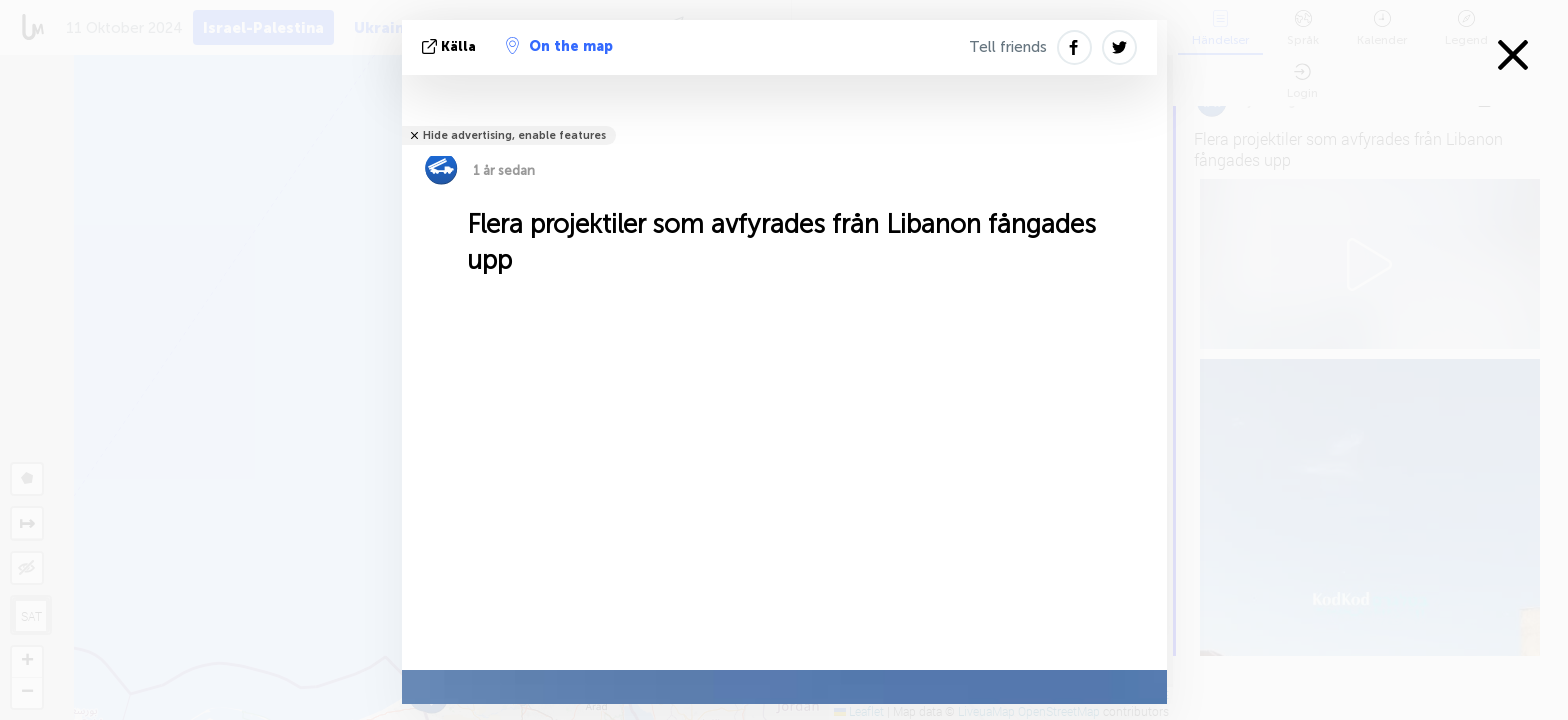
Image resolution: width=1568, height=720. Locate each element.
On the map (559, 46)
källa (451, 46)
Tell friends (1008, 47)
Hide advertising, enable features (514, 135)
